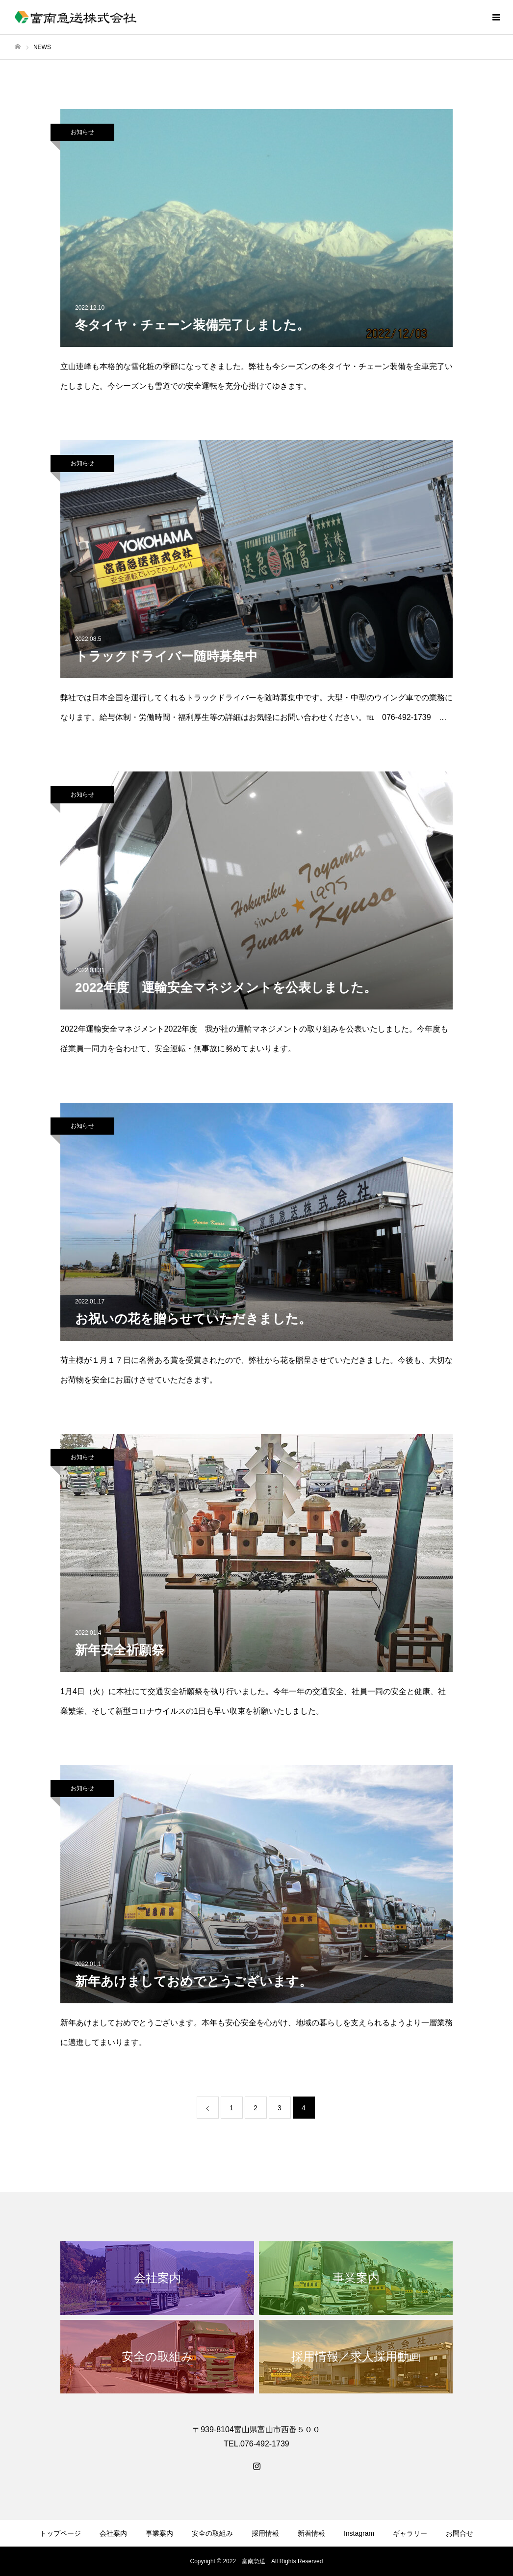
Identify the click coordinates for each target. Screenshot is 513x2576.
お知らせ (82, 132)
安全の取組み (212, 2533)
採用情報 (265, 2533)
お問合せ (459, 2533)
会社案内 (113, 2533)
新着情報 (311, 2533)
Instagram (359, 2533)
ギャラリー (410, 2533)
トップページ (60, 2533)
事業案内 (159, 2533)
